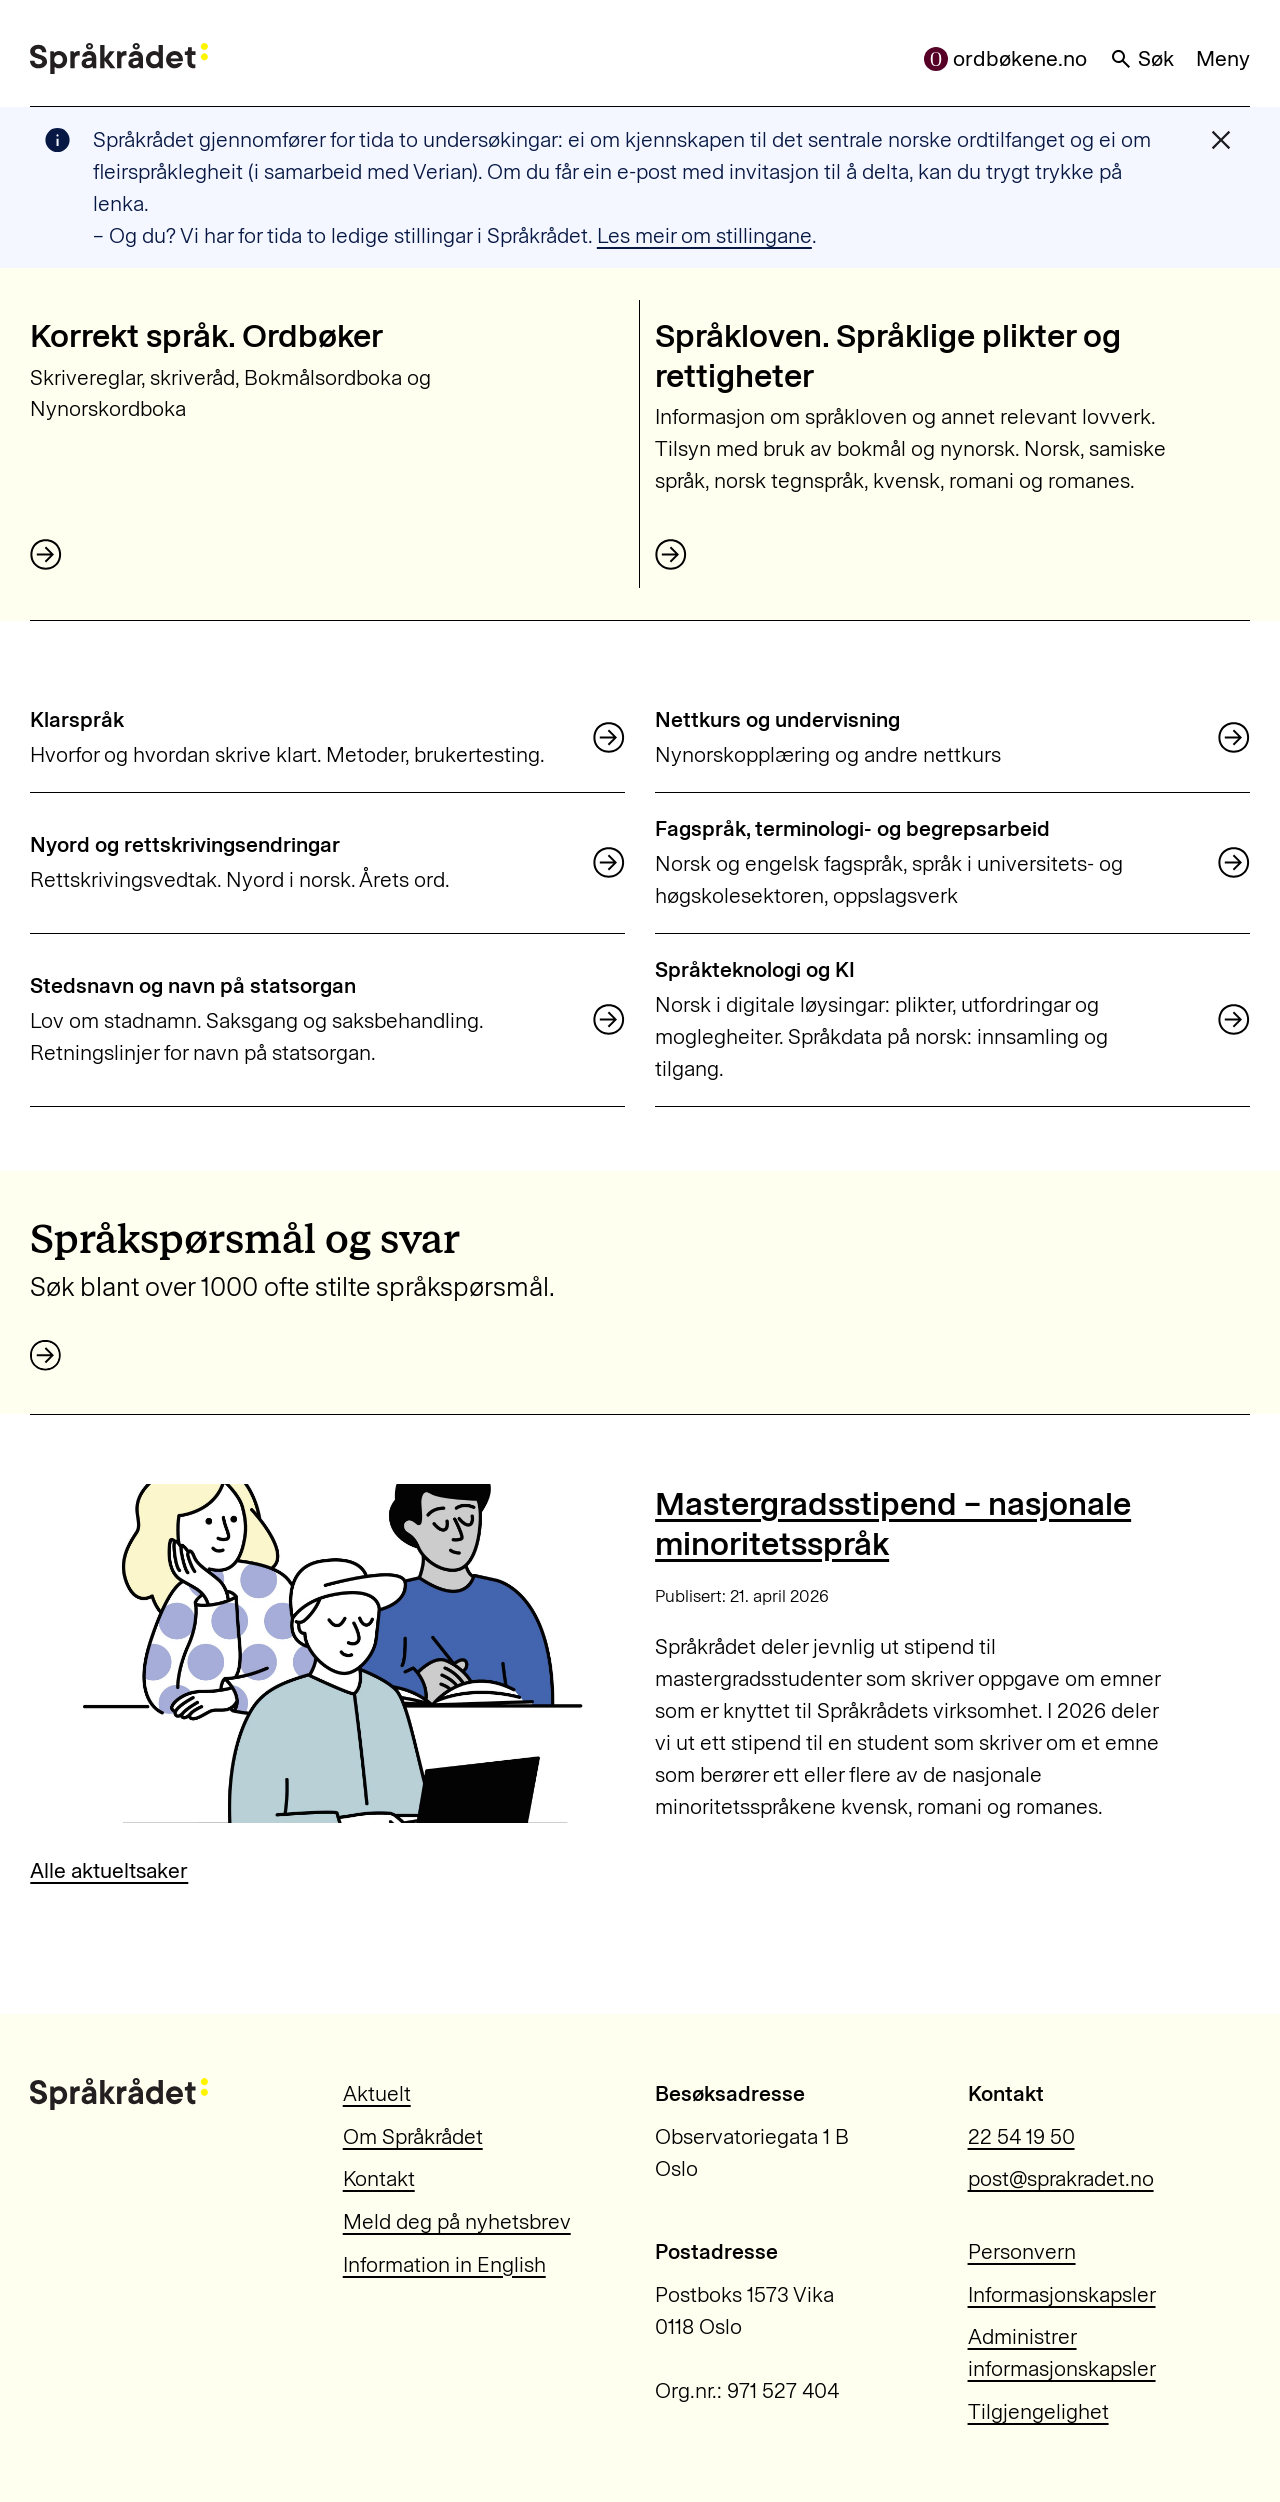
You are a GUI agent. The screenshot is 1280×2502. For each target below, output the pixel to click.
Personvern (1022, 2251)
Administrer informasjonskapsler (1062, 2352)
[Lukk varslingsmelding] (1221, 140)
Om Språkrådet (413, 2136)
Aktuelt (377, 2093)
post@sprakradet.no (1061, 2178)
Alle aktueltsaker (109, 1870)
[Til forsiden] (119, 59)
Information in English (444, 2264)
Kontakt (379, 2178)
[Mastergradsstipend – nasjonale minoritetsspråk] (327, 1653)
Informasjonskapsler (1062, 2294)
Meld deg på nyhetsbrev (457, 2221)
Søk (1142, 58)
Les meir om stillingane (704, 235)
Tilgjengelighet (1038, 2411)
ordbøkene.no (1006, 58)
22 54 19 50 (1021, 2136)
